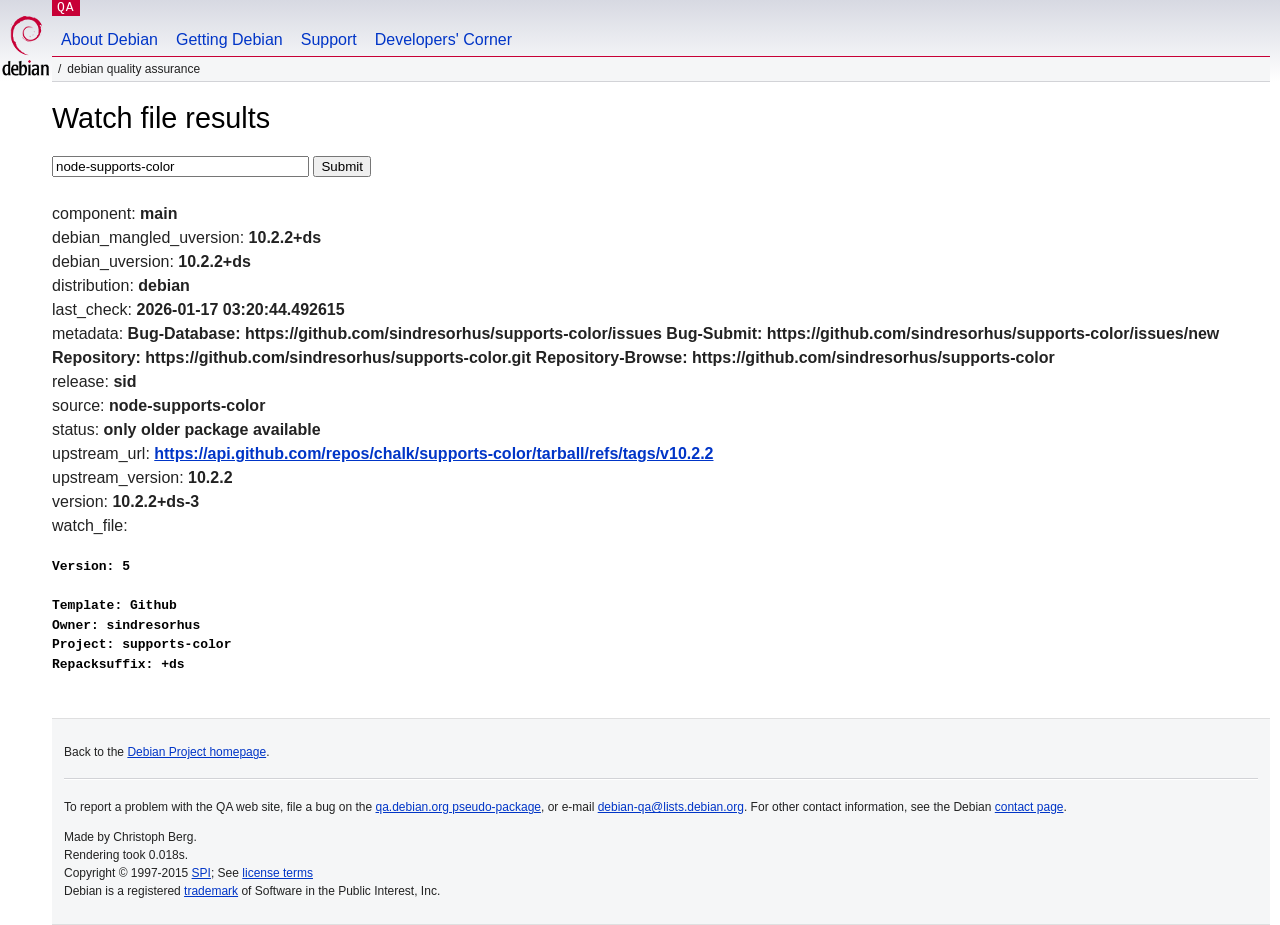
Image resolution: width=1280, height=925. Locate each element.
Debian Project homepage (196, 752)
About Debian (109, 39)
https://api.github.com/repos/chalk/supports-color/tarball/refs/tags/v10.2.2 (433, 453)
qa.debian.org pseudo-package (458, 807)
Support (329, 39)
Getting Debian (229, 39)
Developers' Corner (443, 39)
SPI (201, 873)
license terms (277, 873)
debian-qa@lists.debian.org (671, 807)
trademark (211, 891)
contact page (1029, 807)
